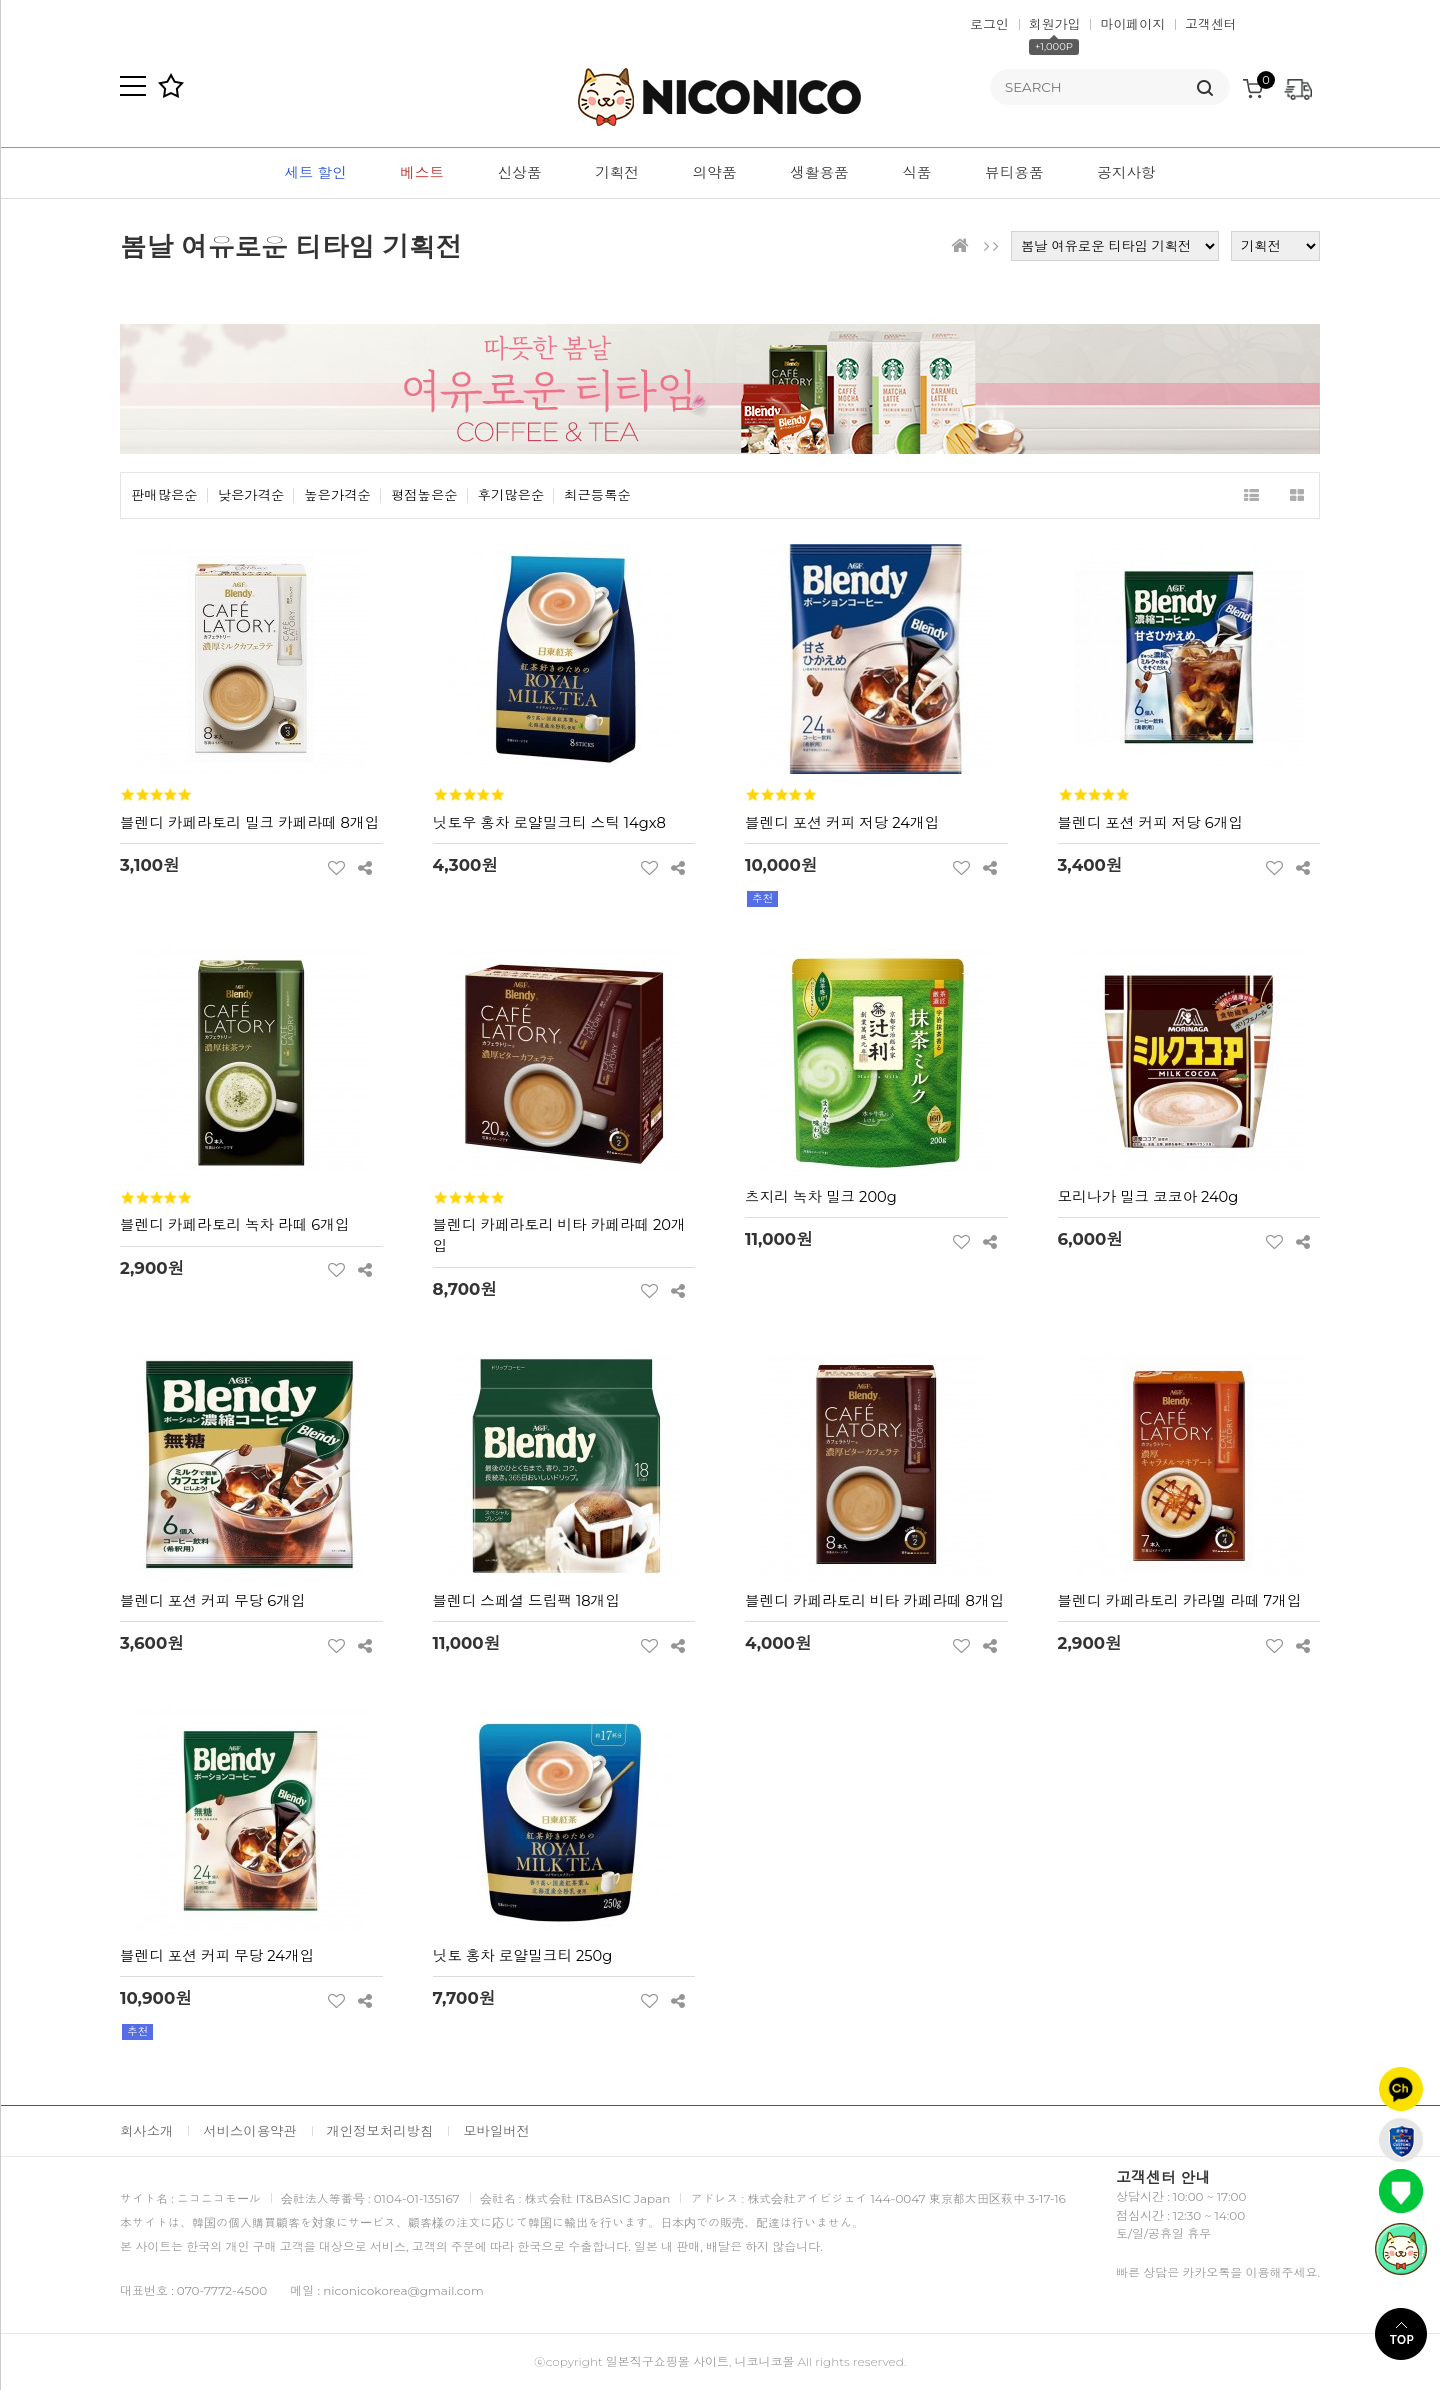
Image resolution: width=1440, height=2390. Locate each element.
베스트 (422, 173)
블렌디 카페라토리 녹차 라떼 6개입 (234, 1225)
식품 (916, 173)
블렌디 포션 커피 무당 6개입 (213, 1601)
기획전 (617, 173)
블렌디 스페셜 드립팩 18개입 (526, 1601)
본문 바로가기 (0, 0)
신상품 (520, 173)
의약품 (715, 173)
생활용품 (819, 173)
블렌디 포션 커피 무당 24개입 (217, 1956)
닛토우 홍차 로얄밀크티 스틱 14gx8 (549, 823)
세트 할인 (315, 173)
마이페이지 (1132, 24)
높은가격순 (337, 495)
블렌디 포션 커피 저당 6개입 (1151, 823)
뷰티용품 (1014, 173)
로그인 (989, 24)
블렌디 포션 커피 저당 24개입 (842, 823)
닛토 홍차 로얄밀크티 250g (523, 1956)
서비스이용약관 (249, 2131)
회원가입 (1055, 24)
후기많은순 (511, 495)
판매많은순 (164, 495)
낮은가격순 (251, 495)
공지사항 (1126, 173)
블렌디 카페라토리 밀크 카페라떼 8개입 (249, 823)
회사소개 (146, 2131)
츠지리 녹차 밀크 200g (821, 1197)
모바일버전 (496, 2131)
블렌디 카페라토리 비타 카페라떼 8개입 (874, 1601)
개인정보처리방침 (380, 2131)
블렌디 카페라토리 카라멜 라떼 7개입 (1180, 1601)
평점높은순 (424, 495)
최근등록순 (597, 495)
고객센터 (1211, 24)
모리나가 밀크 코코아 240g (1148, 1197)
